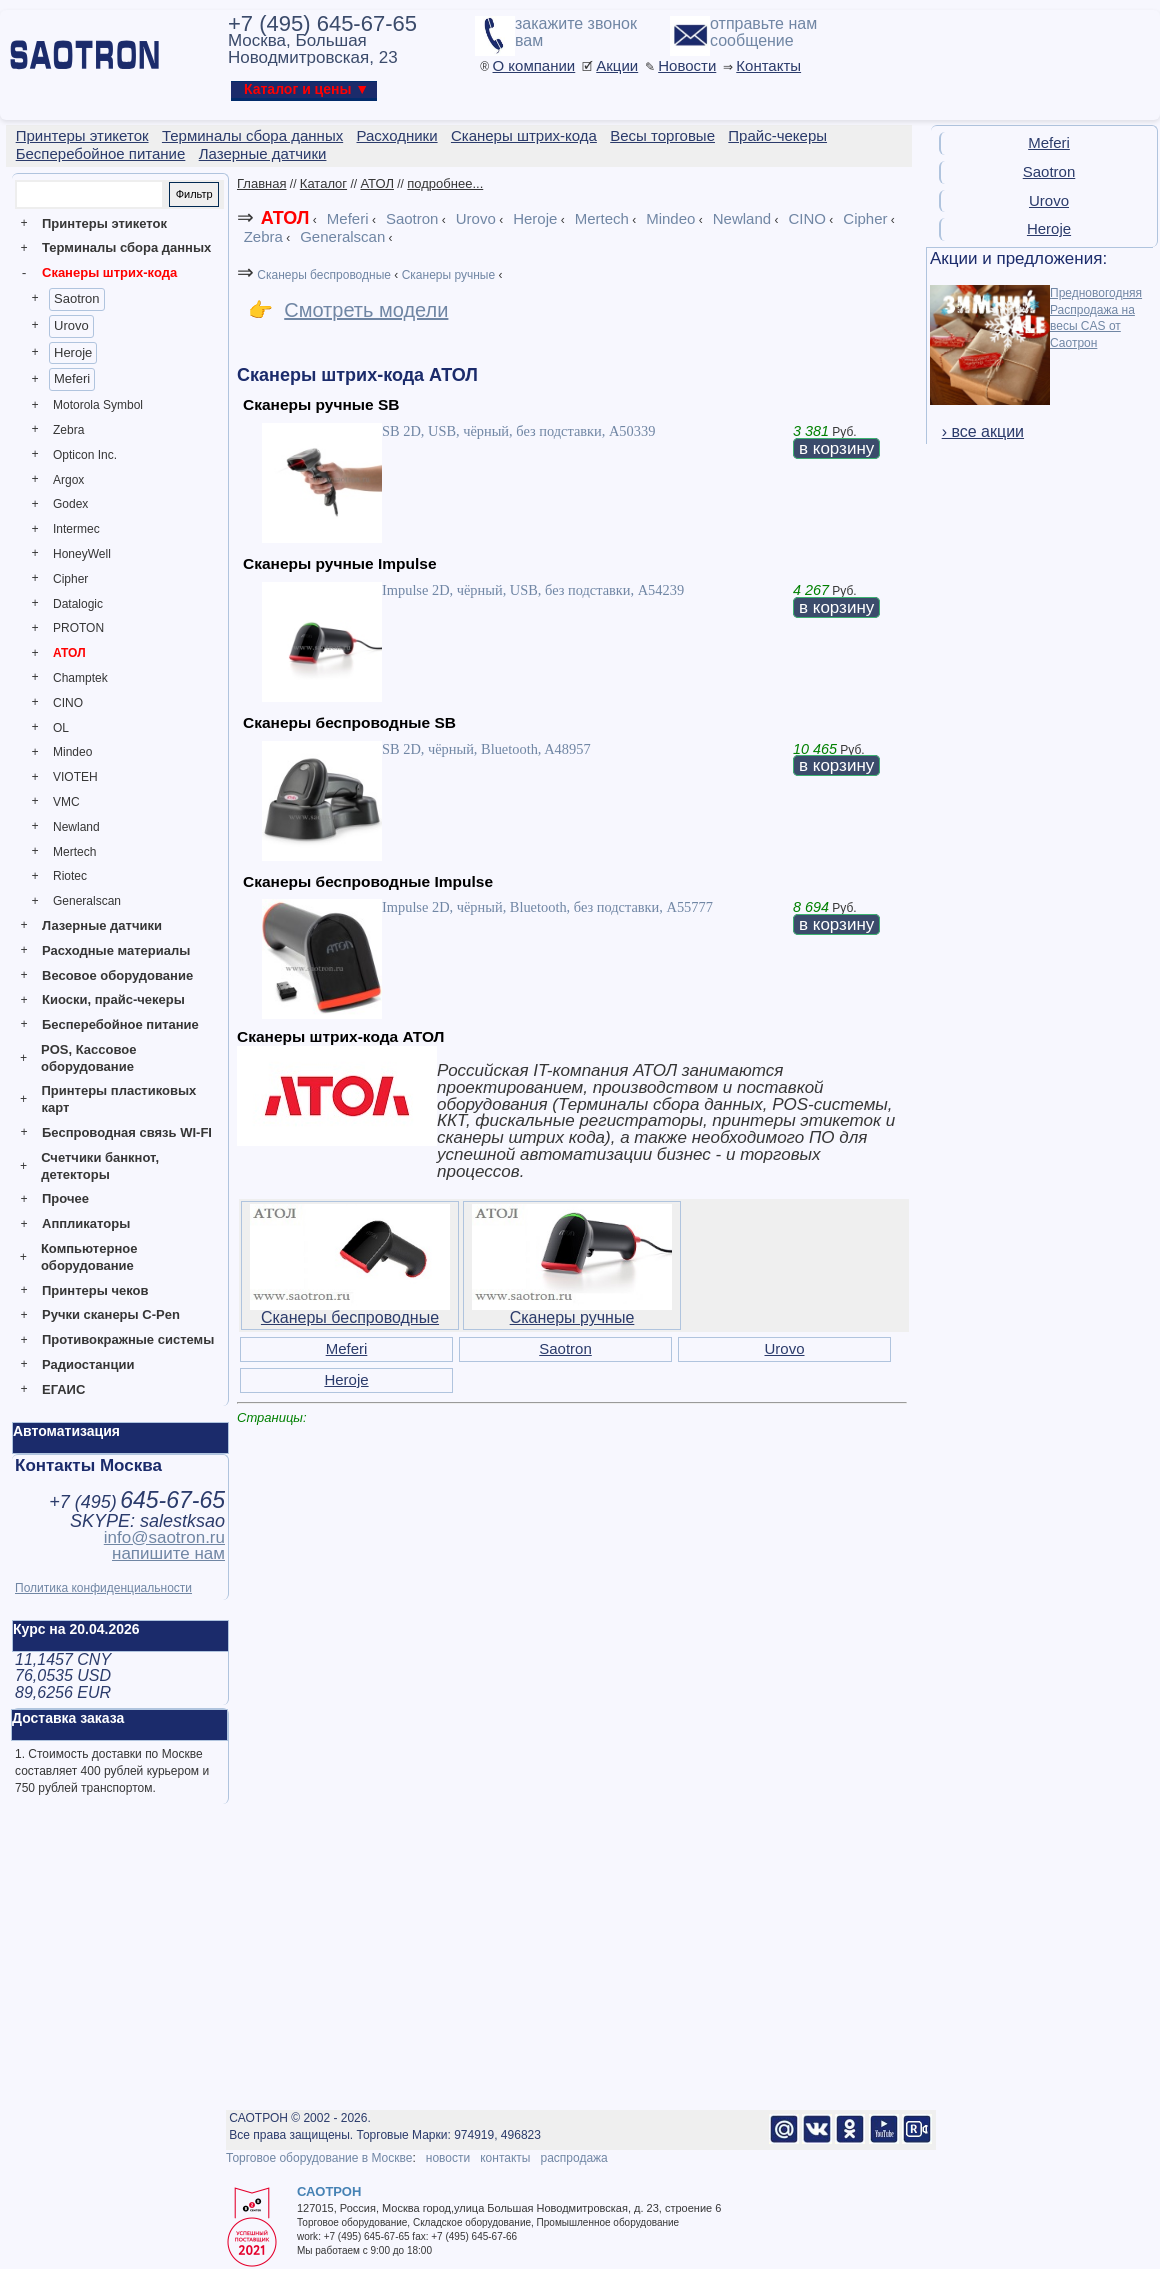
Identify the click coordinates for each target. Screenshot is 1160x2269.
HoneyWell (82, 554)
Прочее (65, 1198)
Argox (68, 480)
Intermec (76, 529)
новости (448, 2158)
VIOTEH (75, 777)
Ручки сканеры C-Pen (111, 1314)
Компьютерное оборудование (89, 1257)
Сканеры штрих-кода (109, 272)
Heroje (73, 352)
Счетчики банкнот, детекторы (100, 1166)
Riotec (70, 876)
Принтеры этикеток (104, 223)
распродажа (573, 2158)
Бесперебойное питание (120, 1024)
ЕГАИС (63, 1389)
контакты (505, 2158)
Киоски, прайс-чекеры (113, 999)
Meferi (72, 378)
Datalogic (78, 604)
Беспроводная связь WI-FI (127, 1132)
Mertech (74, 852)
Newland (76, 827)
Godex (70, 504)
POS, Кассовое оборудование (88, 1058)
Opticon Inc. (85, 455)
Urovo (71, 325)
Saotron (77, 298)
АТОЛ (69, 653)
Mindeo (72, 752)
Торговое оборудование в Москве (319, 2158)
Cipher (70, 579)
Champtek (80, 678)
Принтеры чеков (95, 1290)
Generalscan (87, 901)
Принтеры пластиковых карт (118, 1099)
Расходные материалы (116, 950)
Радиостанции (88, 1364)
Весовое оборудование (117, 975)
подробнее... (445, 183)
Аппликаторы (86, 1223)
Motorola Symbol (98, 405)
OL (61, 728)
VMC (66, 802)
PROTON (78, 628)
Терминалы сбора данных (126, 247)
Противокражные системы (128, 1339)
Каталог (323, 183)
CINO (68, 703)
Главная (261, 183)
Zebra (68, 430)
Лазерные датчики (102, 925)
